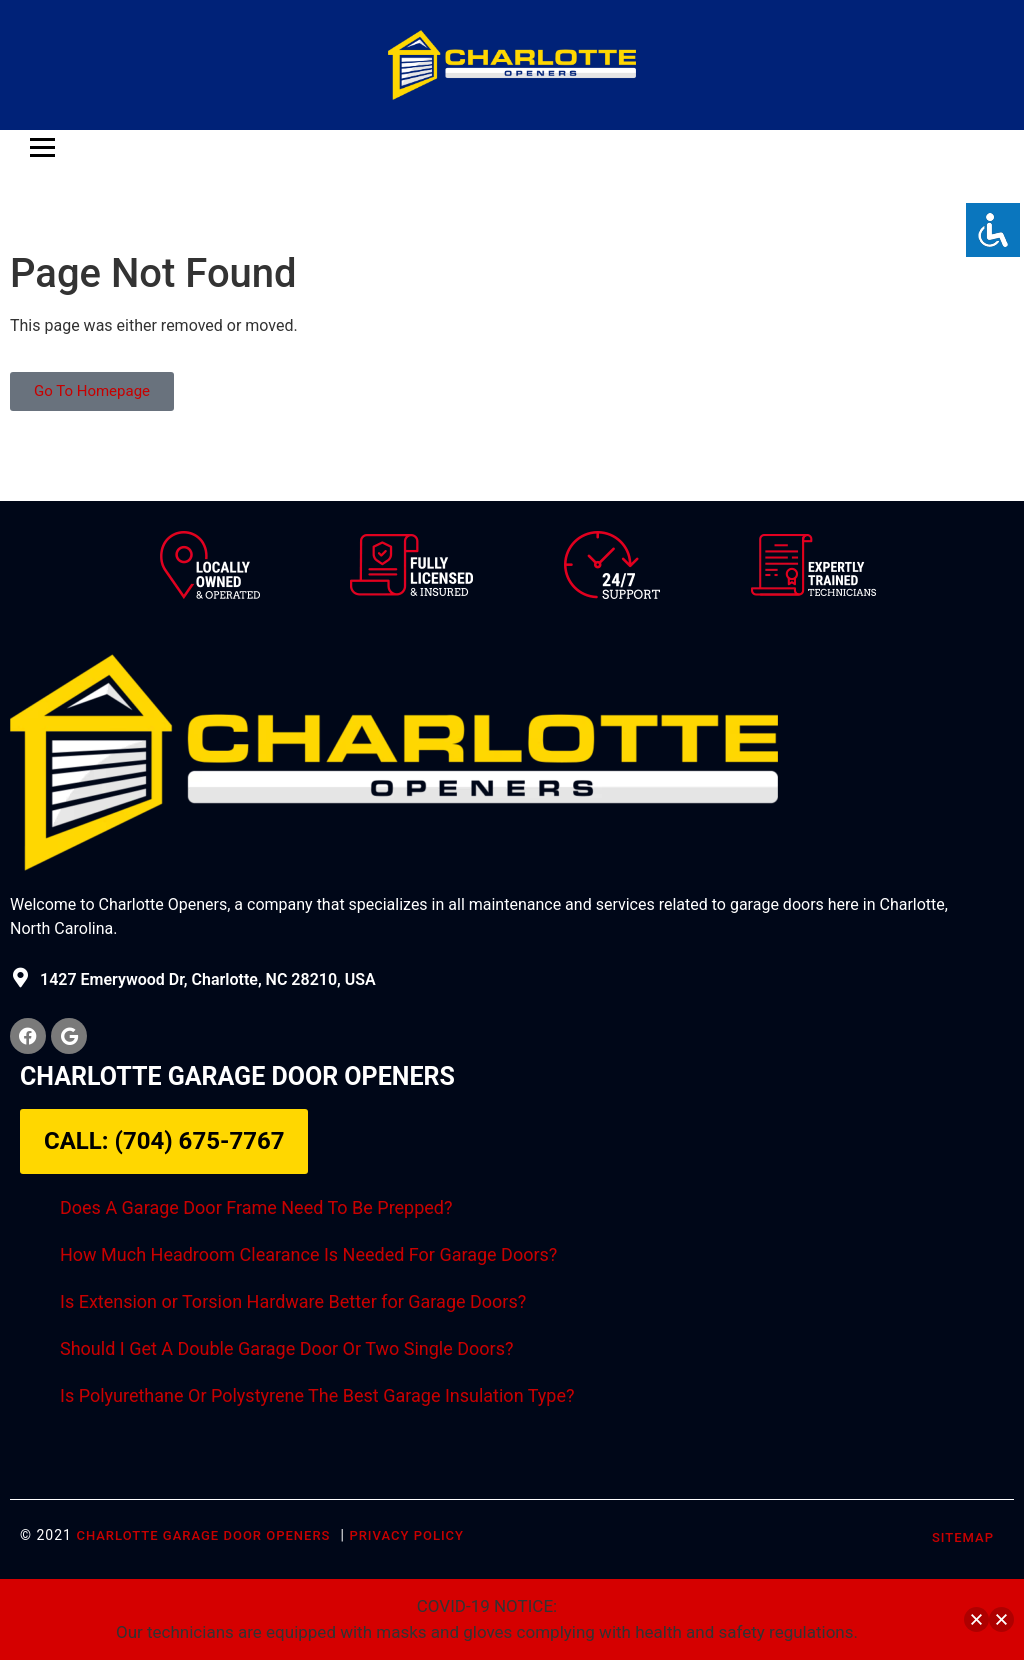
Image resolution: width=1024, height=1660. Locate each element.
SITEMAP (963, 1537)
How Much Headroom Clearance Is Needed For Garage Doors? (308, 1254)
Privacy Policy (406, 1535)
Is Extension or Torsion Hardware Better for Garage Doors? (293, 1301)
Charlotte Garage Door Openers (203, 1535)
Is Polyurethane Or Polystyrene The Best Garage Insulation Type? (317, 1395)
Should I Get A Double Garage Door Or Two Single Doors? (286, 1348)
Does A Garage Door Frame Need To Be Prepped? (256, 1207)
